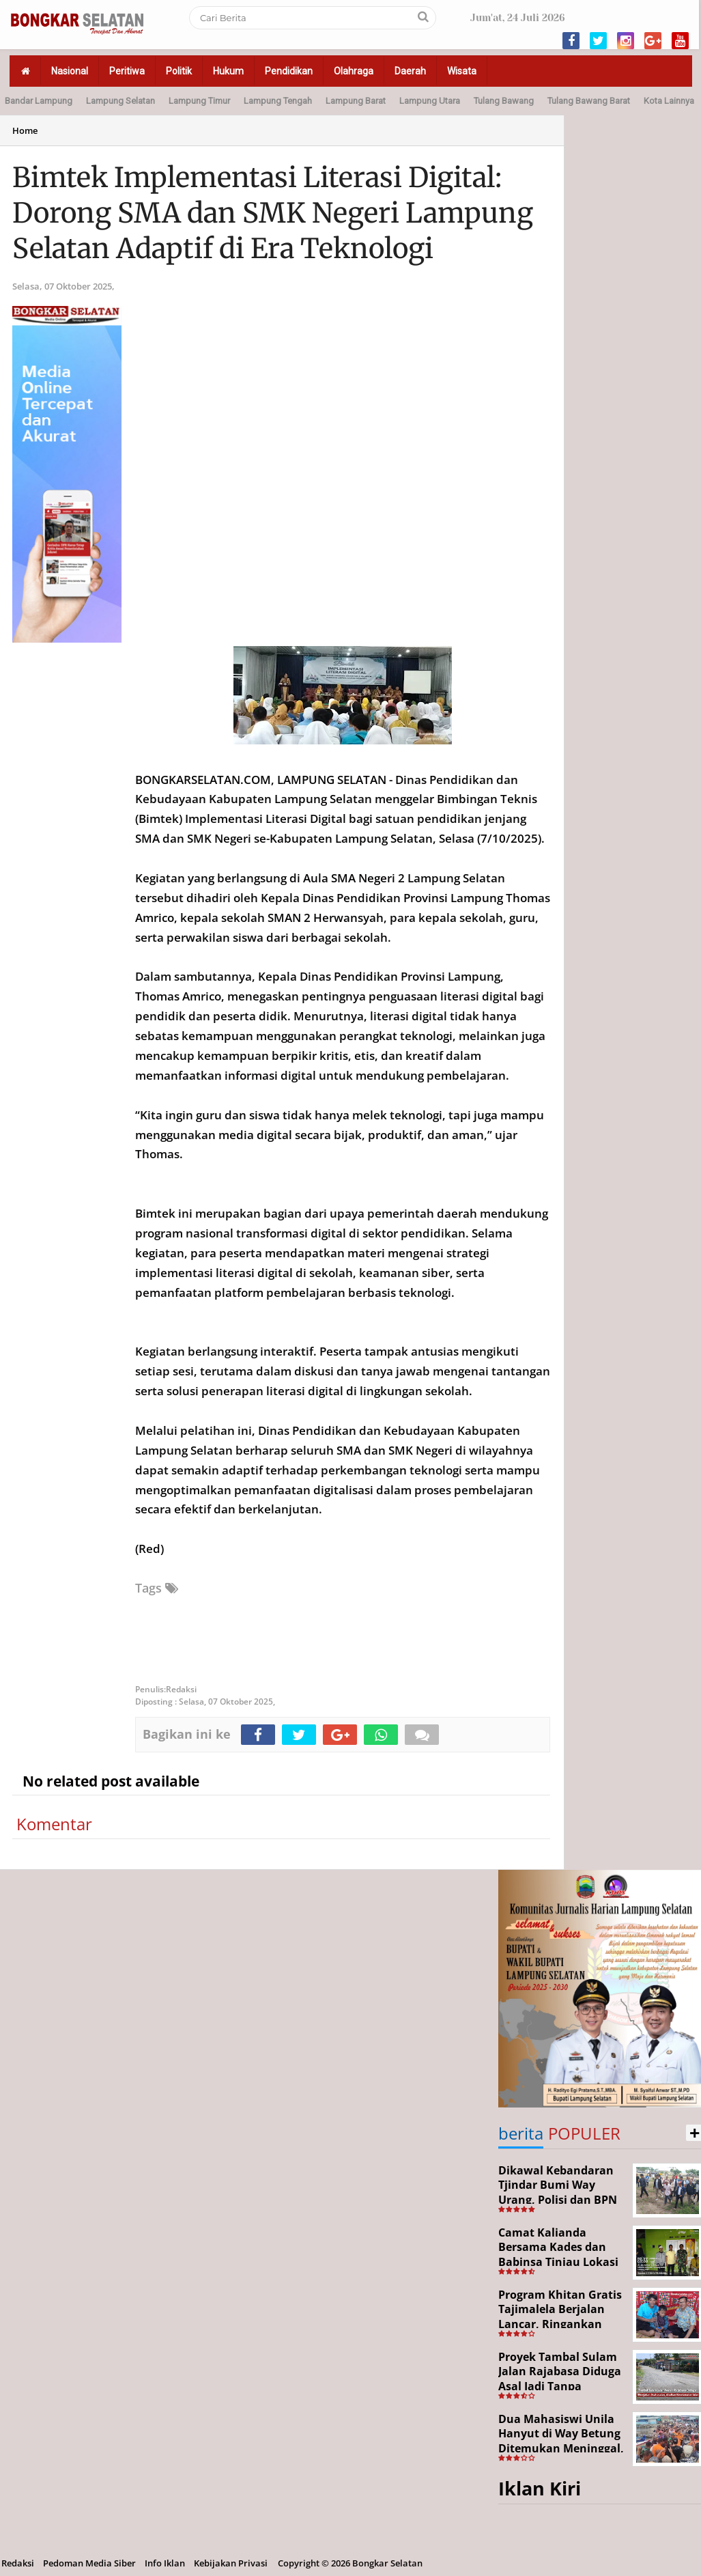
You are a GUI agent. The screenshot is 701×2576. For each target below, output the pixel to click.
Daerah (410, 71)
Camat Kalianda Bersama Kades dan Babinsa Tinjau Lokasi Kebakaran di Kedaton (559, 2254)
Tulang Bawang (504, 101)
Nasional (69, 71)
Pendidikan (289, 71)
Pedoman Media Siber (89, 2563)
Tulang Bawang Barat (588, 101)
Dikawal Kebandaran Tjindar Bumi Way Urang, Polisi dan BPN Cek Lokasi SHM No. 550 (557, 2200)
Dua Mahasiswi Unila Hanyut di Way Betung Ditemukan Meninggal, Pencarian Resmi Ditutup (561, 2448)
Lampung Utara (429, 101)
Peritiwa (127, 71)
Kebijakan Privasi (231, 2563)
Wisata (461, 71)
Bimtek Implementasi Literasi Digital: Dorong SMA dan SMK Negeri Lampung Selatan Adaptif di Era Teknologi (272, 213)
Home (25, 130)
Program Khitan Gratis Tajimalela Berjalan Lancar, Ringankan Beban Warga (560, 2317)
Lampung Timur (199, 101)
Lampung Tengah (278, 101)
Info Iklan (165, 2563)
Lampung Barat (356, 101)
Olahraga (353, 71)
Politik (179, 71)
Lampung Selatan (120, 101)
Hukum (228, 71)
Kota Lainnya (669, 101)
